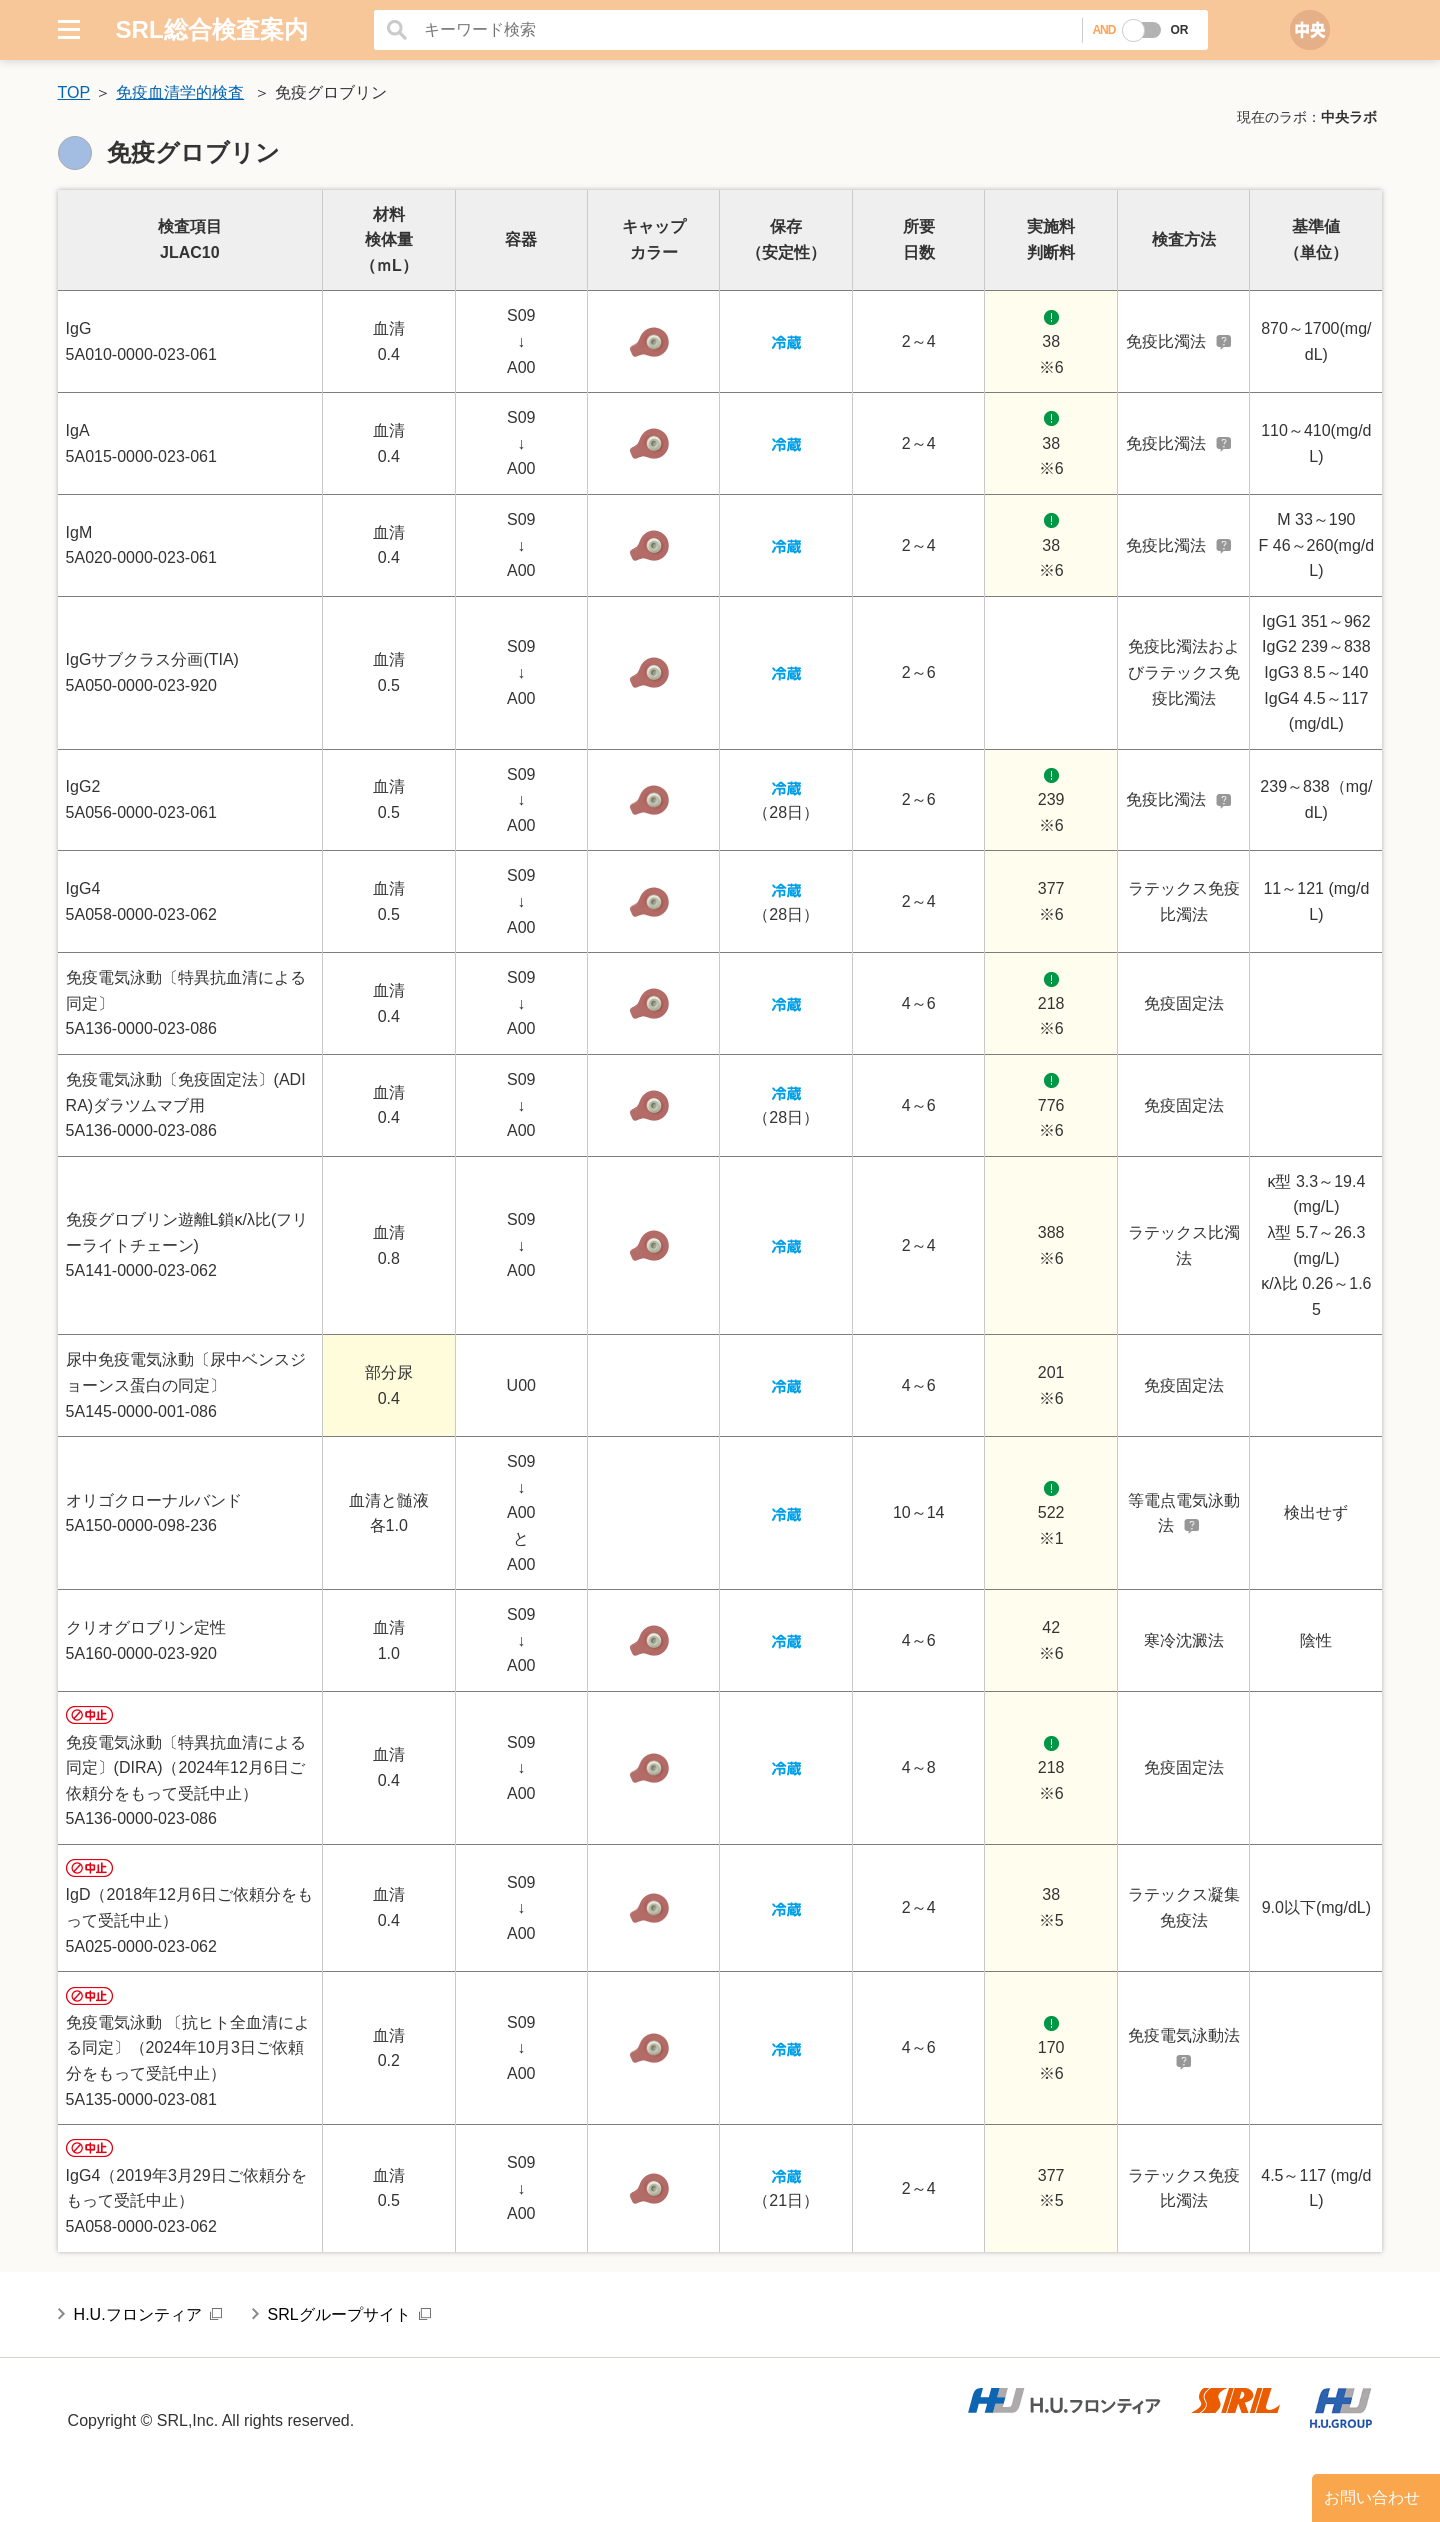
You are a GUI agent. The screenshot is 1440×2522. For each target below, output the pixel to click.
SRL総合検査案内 (212, 29)
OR (1179, 30)
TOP (74, 92)
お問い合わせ (1372, 2497)
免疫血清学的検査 (180, 92)
